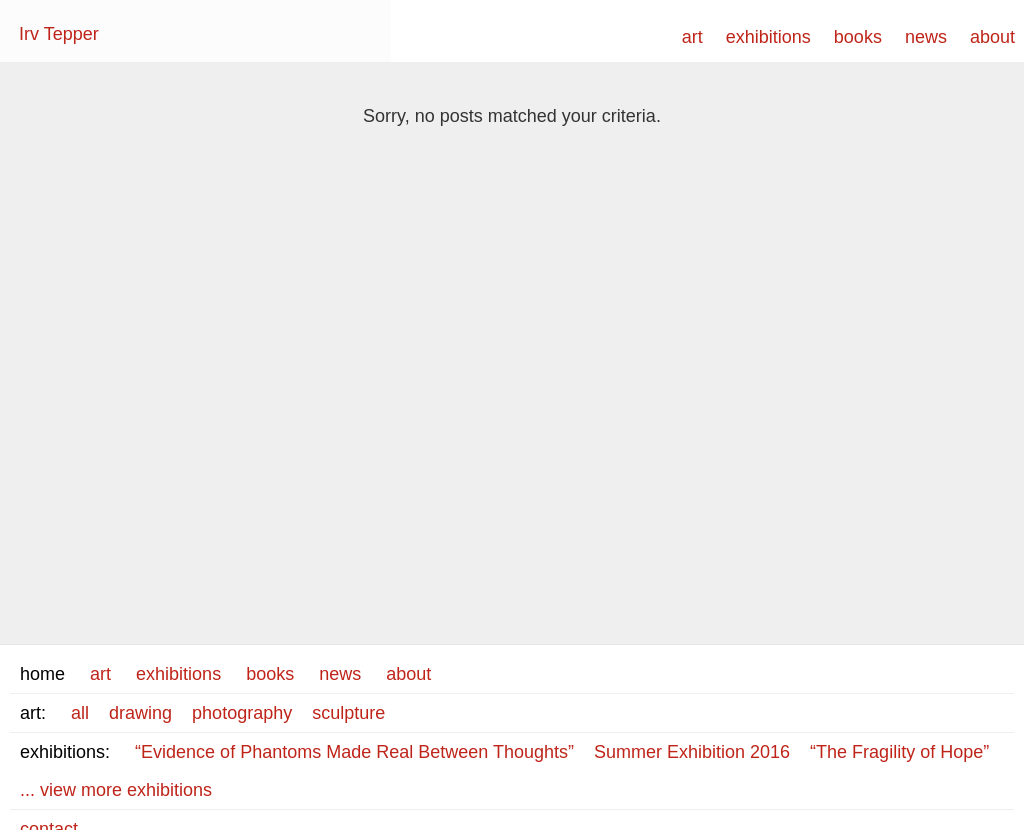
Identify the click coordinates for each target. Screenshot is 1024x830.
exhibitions (768, 37)
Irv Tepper (59, 34)
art (692, 37)
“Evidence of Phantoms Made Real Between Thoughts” (354, 752)
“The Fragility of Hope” (899, 752)
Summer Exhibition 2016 (692, 752)
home (42, 674)
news (926, 37)
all (80, 713)
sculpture (348, 713)
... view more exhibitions (116, 790)
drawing (140, 713)
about (992, 37)
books (858, 37)
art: (33, 713)
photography (242, 713)
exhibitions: (65, 752)
